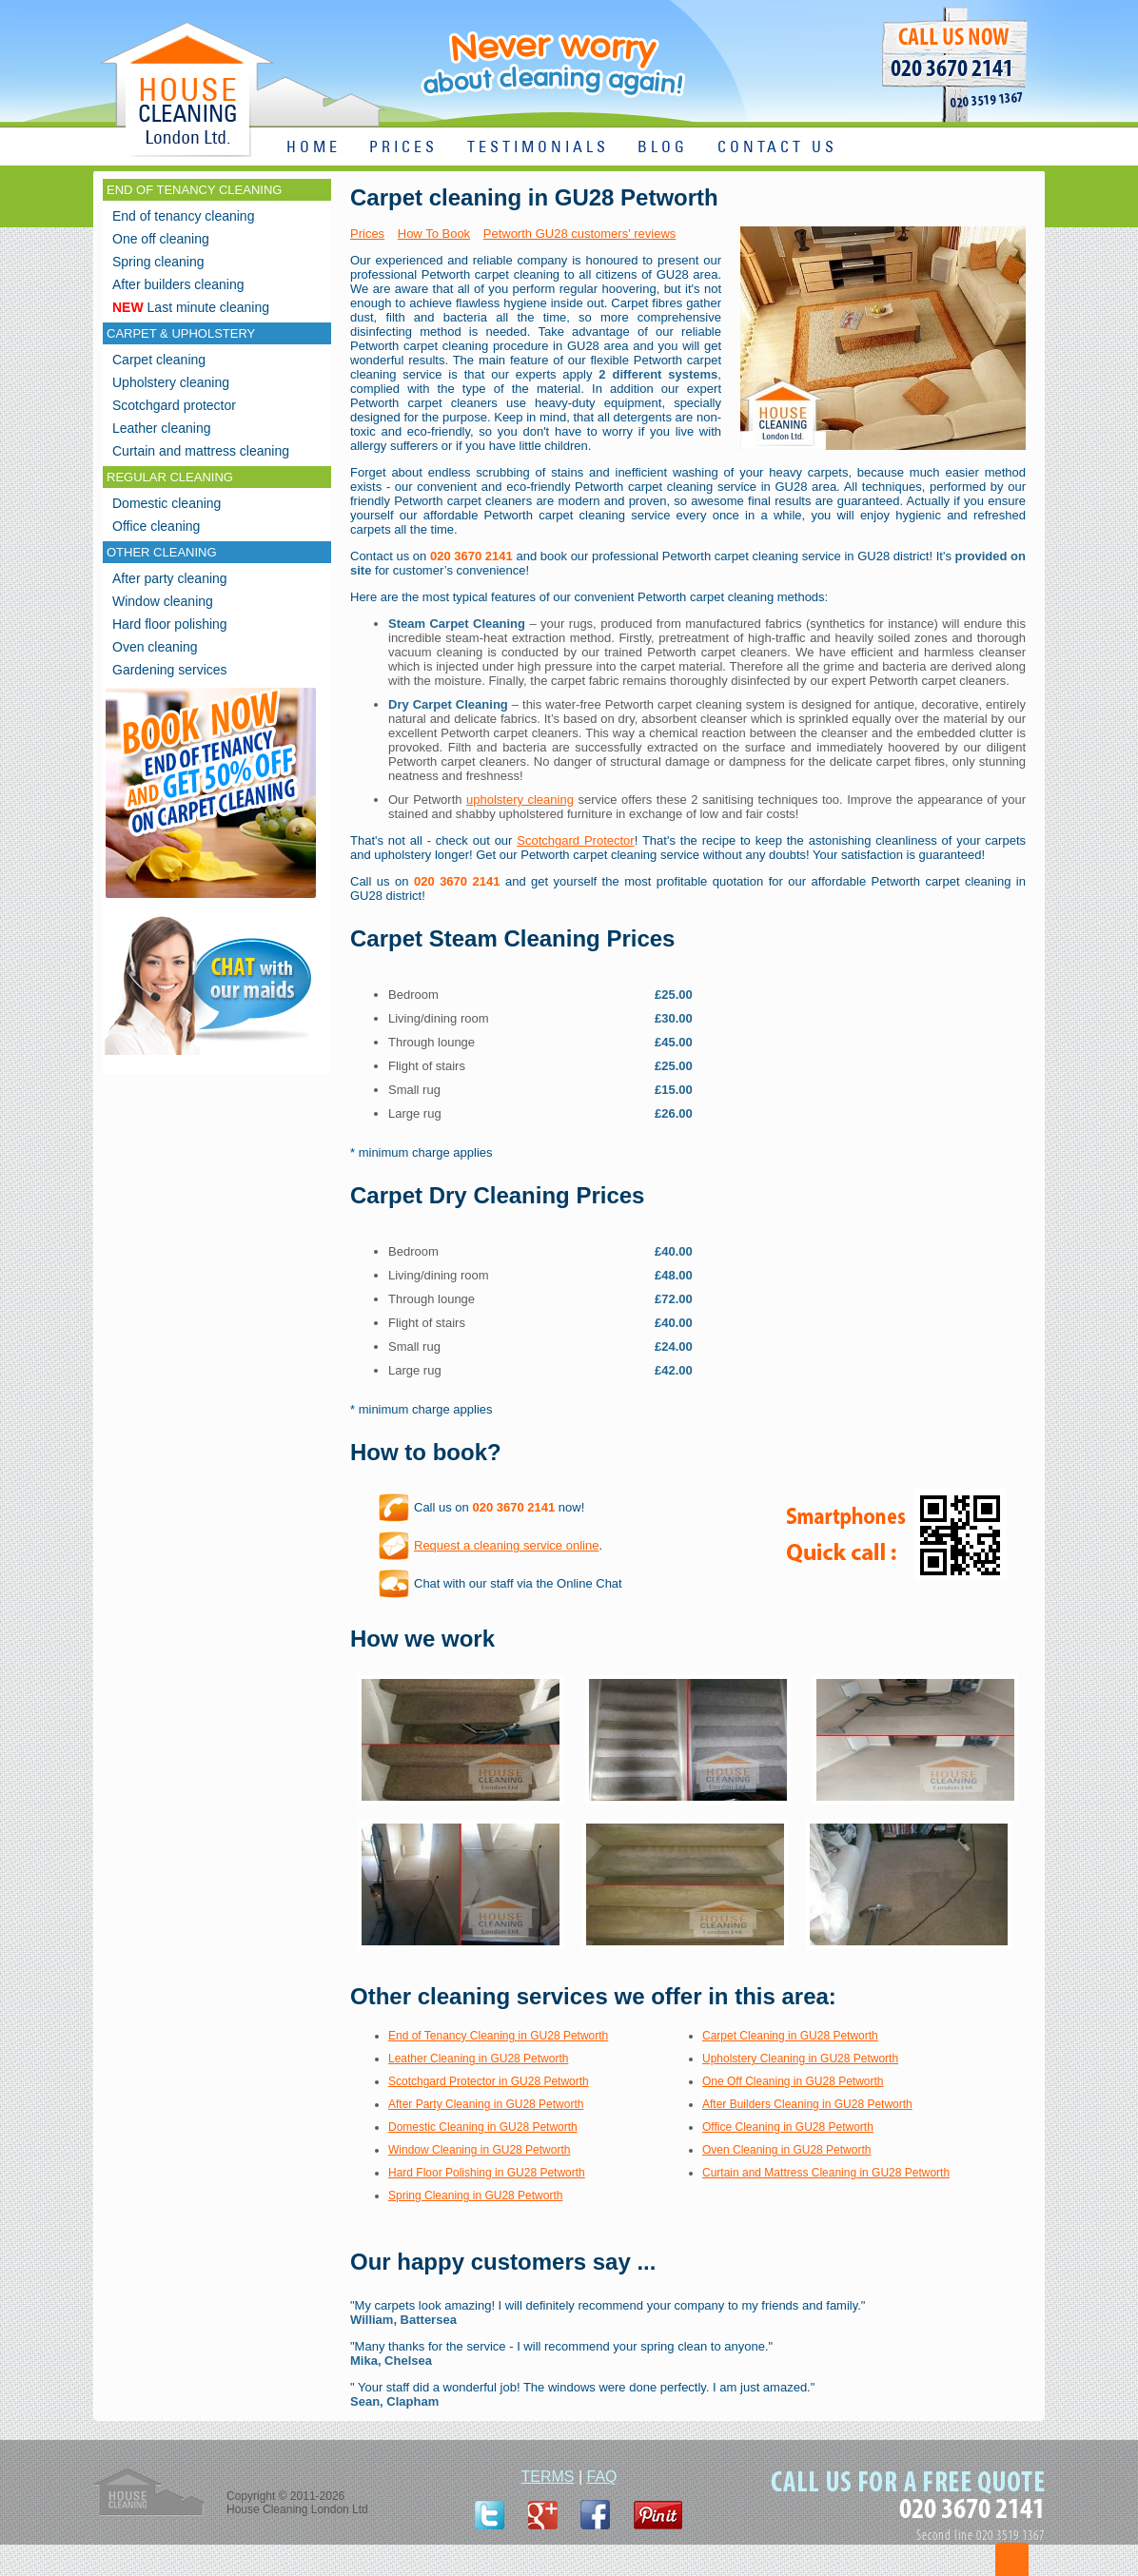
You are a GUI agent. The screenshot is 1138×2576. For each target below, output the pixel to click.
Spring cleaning (158, 261)
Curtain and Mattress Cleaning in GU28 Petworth (826, 2172)
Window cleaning (162, 601)
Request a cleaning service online (506, 1545)
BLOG (663, 148)
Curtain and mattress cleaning (200, 451)
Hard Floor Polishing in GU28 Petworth (486, 2172)
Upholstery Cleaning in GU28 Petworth (800, 2058)
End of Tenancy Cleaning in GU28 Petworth (498, 2035)
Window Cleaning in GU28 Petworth (479, 2149)
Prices (367, 233)
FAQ (602, 2477)
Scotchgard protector (174, 405)
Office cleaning (156, 526)
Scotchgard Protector (575, 840)
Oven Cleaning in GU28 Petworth (786, 2149)
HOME (313, 148)
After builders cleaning (178, 284)
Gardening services (169, 669)
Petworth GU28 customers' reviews (580, 233)
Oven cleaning (155, 646)
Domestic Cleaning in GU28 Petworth (483, 2127)
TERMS (547, 2477)
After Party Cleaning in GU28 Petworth (485, 2104)
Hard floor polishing (169, 624)
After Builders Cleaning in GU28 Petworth (807, 2104)
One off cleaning (160, 238)
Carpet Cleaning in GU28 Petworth (790, 2035)
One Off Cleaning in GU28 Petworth (793, 2081)
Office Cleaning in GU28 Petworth (787, 2127)
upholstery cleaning (520, 799)
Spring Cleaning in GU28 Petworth (475, 2195)
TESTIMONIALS (538, 148)
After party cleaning (169, 578)
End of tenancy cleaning (183, 216)
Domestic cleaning (166, 503)
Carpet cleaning (159, 359)
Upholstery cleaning (170, 382)
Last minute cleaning (190, 307)
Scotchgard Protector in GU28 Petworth (488, 2081)
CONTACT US (777, 148)
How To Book (434, 233)
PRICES (403, 148)
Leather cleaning (161, 428)
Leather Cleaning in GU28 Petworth (478, 2058)
